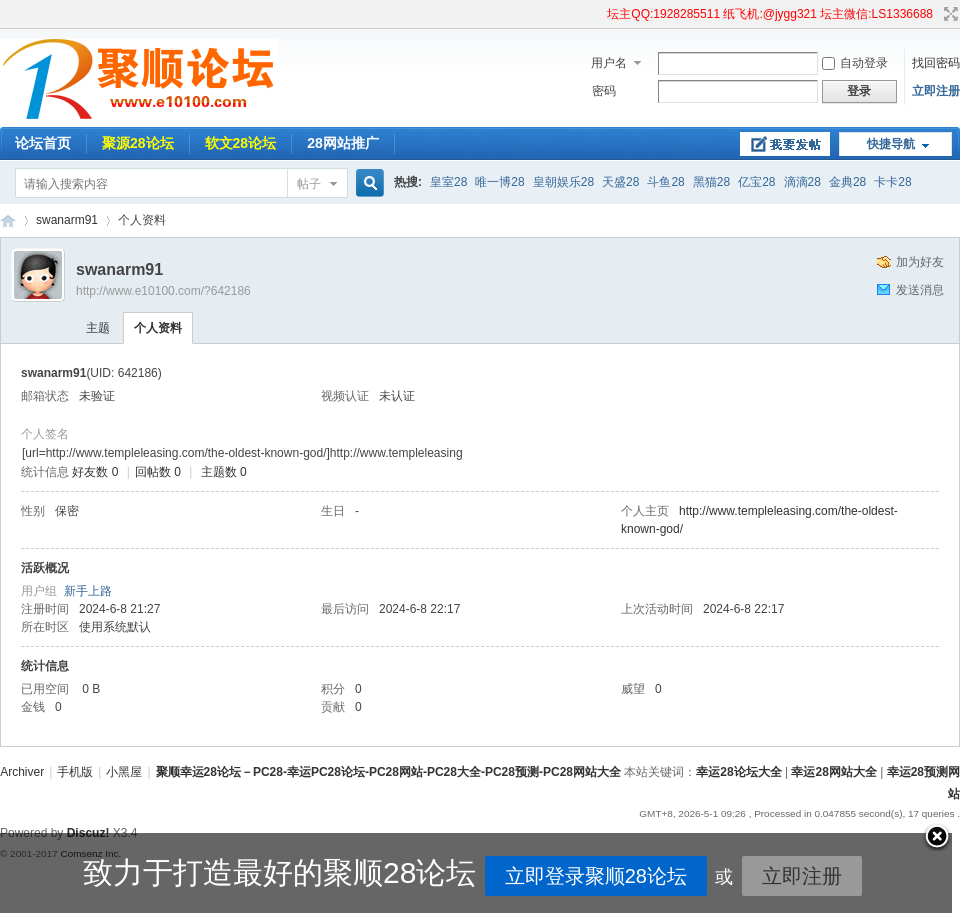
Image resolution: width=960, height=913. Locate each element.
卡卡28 (892, 182)
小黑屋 (124, 772)
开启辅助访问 (598, 14)
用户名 (609, 63)
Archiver (22, 772)
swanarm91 (67, 220)
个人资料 (158, 328)
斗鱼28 (665, 182)
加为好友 (920, 262)
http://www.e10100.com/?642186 (163, 291)
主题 (98, 328)
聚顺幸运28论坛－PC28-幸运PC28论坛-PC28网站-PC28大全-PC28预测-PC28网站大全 (8, 220)
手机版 (75, 772)
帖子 (309, 184)
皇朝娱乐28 (563, 182)
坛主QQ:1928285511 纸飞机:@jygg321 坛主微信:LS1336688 (770, 14)
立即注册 (936, 91)
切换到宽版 (948, 14)
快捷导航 (891, 144)
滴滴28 (802, 182)
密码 (604, 91)
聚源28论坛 (138, 143)
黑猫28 (711, 182)
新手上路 (88, 591)
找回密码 (936, 63)
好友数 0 (95, 472)
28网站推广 (343, 143)
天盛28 (620, 182)
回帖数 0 (158, 472)
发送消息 (920, 290)
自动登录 (855, 63)
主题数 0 (224, 472)
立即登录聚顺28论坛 (513, 876)
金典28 (847, 182)
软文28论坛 (241, 143)
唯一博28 (499, 182)
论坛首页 (43, 143)
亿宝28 (756, 182)
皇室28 (448, 182)
